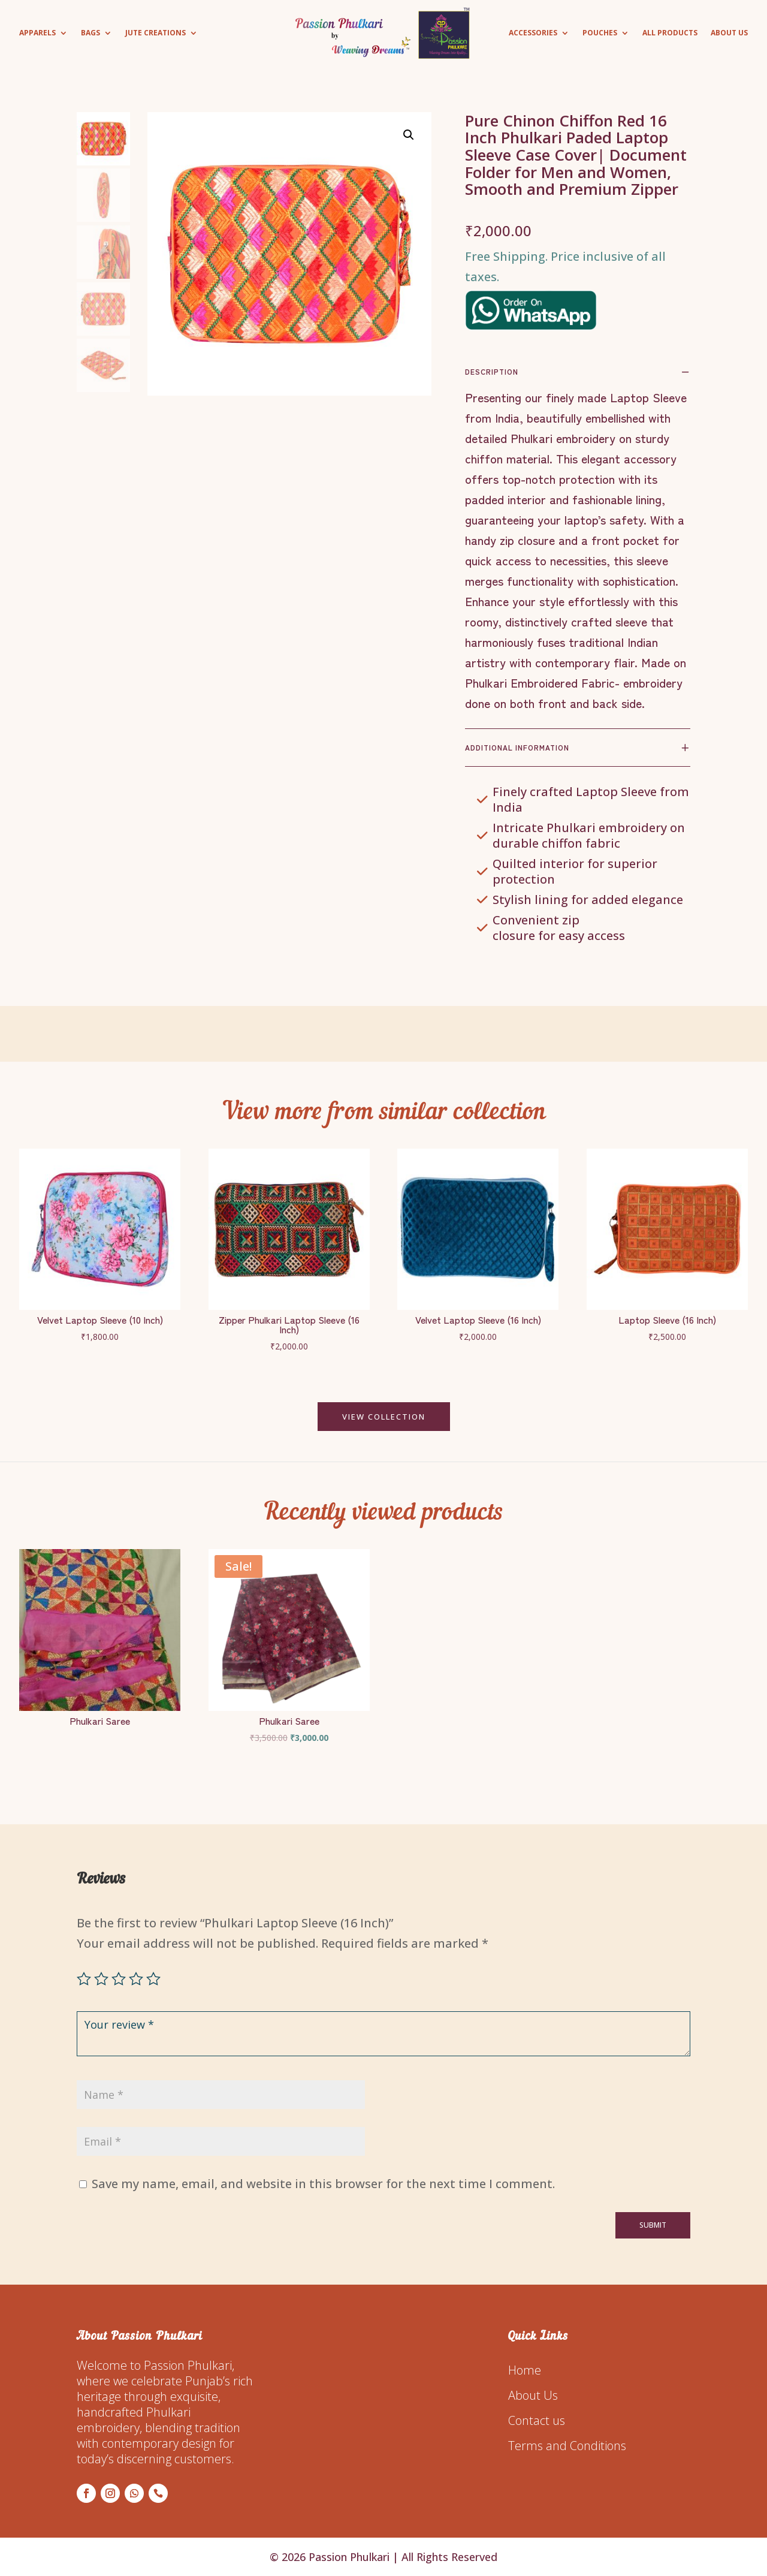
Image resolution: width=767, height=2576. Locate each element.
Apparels (37, 33)
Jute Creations (155, 33)
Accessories (533, 33)
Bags (90, 33)
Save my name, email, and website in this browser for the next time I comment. (323, 2184)
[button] (408, 135)
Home (524, 2370)
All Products (669, 33)
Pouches (599, 33)
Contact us (536, 2420)
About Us (729, 33)
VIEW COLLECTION (383, 1416)
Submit (652, 2225)
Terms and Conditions (567, 2446)
